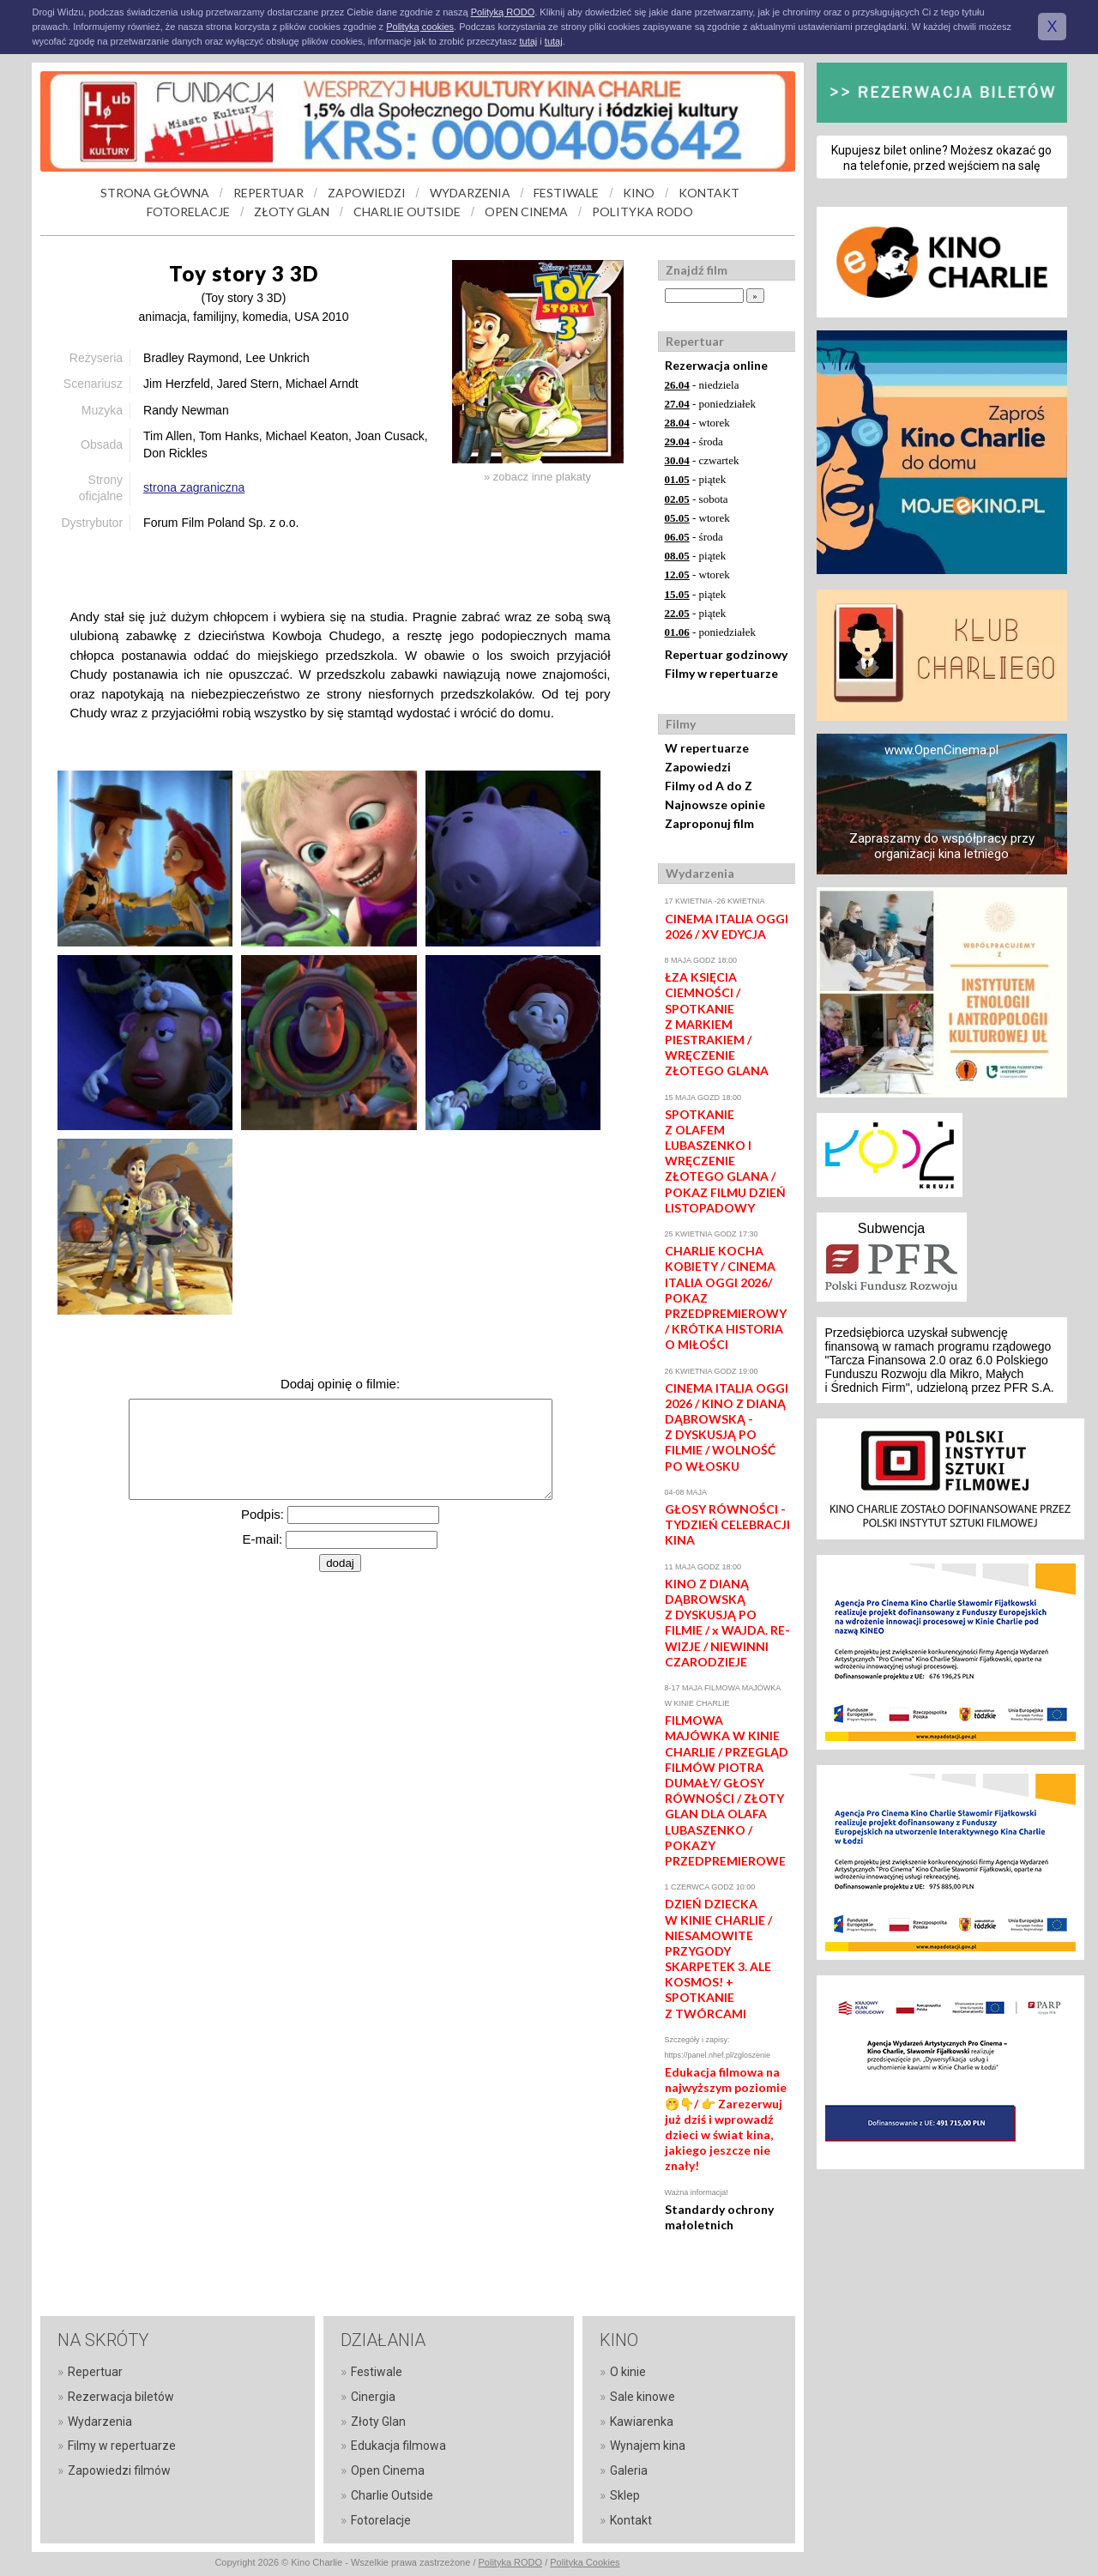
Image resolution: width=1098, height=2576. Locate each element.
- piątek (696, 479)
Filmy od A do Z (708, 785)
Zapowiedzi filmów (119, 2470)
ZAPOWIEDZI (367, 192)
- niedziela (702, 384)
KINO (639, 192)
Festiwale (376, 2372)
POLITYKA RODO (642, 211)
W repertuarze (707, 748)
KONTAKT (709, 192)
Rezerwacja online (716, 365)
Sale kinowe (642, 2397)
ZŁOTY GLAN (291, 211)
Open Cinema (388, 2470)
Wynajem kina (647, 2445)
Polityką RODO (503, 12)
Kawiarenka (641, 2421)
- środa (694, 441)
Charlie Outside (392, 2495)
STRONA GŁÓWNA (154, 192)
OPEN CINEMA (526, 211)
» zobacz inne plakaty (537, 476)
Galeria (629, 2470)
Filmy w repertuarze (721, 673)
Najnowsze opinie (715, 804)
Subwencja (891, 1228)
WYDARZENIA (470, 192)
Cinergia (373, 2397)
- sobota (696, 499)
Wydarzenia (100, 2421)
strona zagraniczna (193, 487)
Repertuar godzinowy (726, 654)
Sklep (625, 2495)
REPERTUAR (268, 192)
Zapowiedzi (698, 766)
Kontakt (631, 2520)
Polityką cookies (420, 26)
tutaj (528, 41)
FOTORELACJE (188, 211)
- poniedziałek (711, 403)
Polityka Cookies (584, 2562)
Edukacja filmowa (398, 2445)
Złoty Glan (378, 2421)
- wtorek (697, 422)
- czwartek (702, 460)
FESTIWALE (566, 192)
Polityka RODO (511, 2562)
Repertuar (95, 2372)
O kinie (628, 2372)
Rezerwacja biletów (121, 2397)
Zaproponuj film (709, 823)
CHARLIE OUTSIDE (407, 211)
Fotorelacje (381, 2520)
